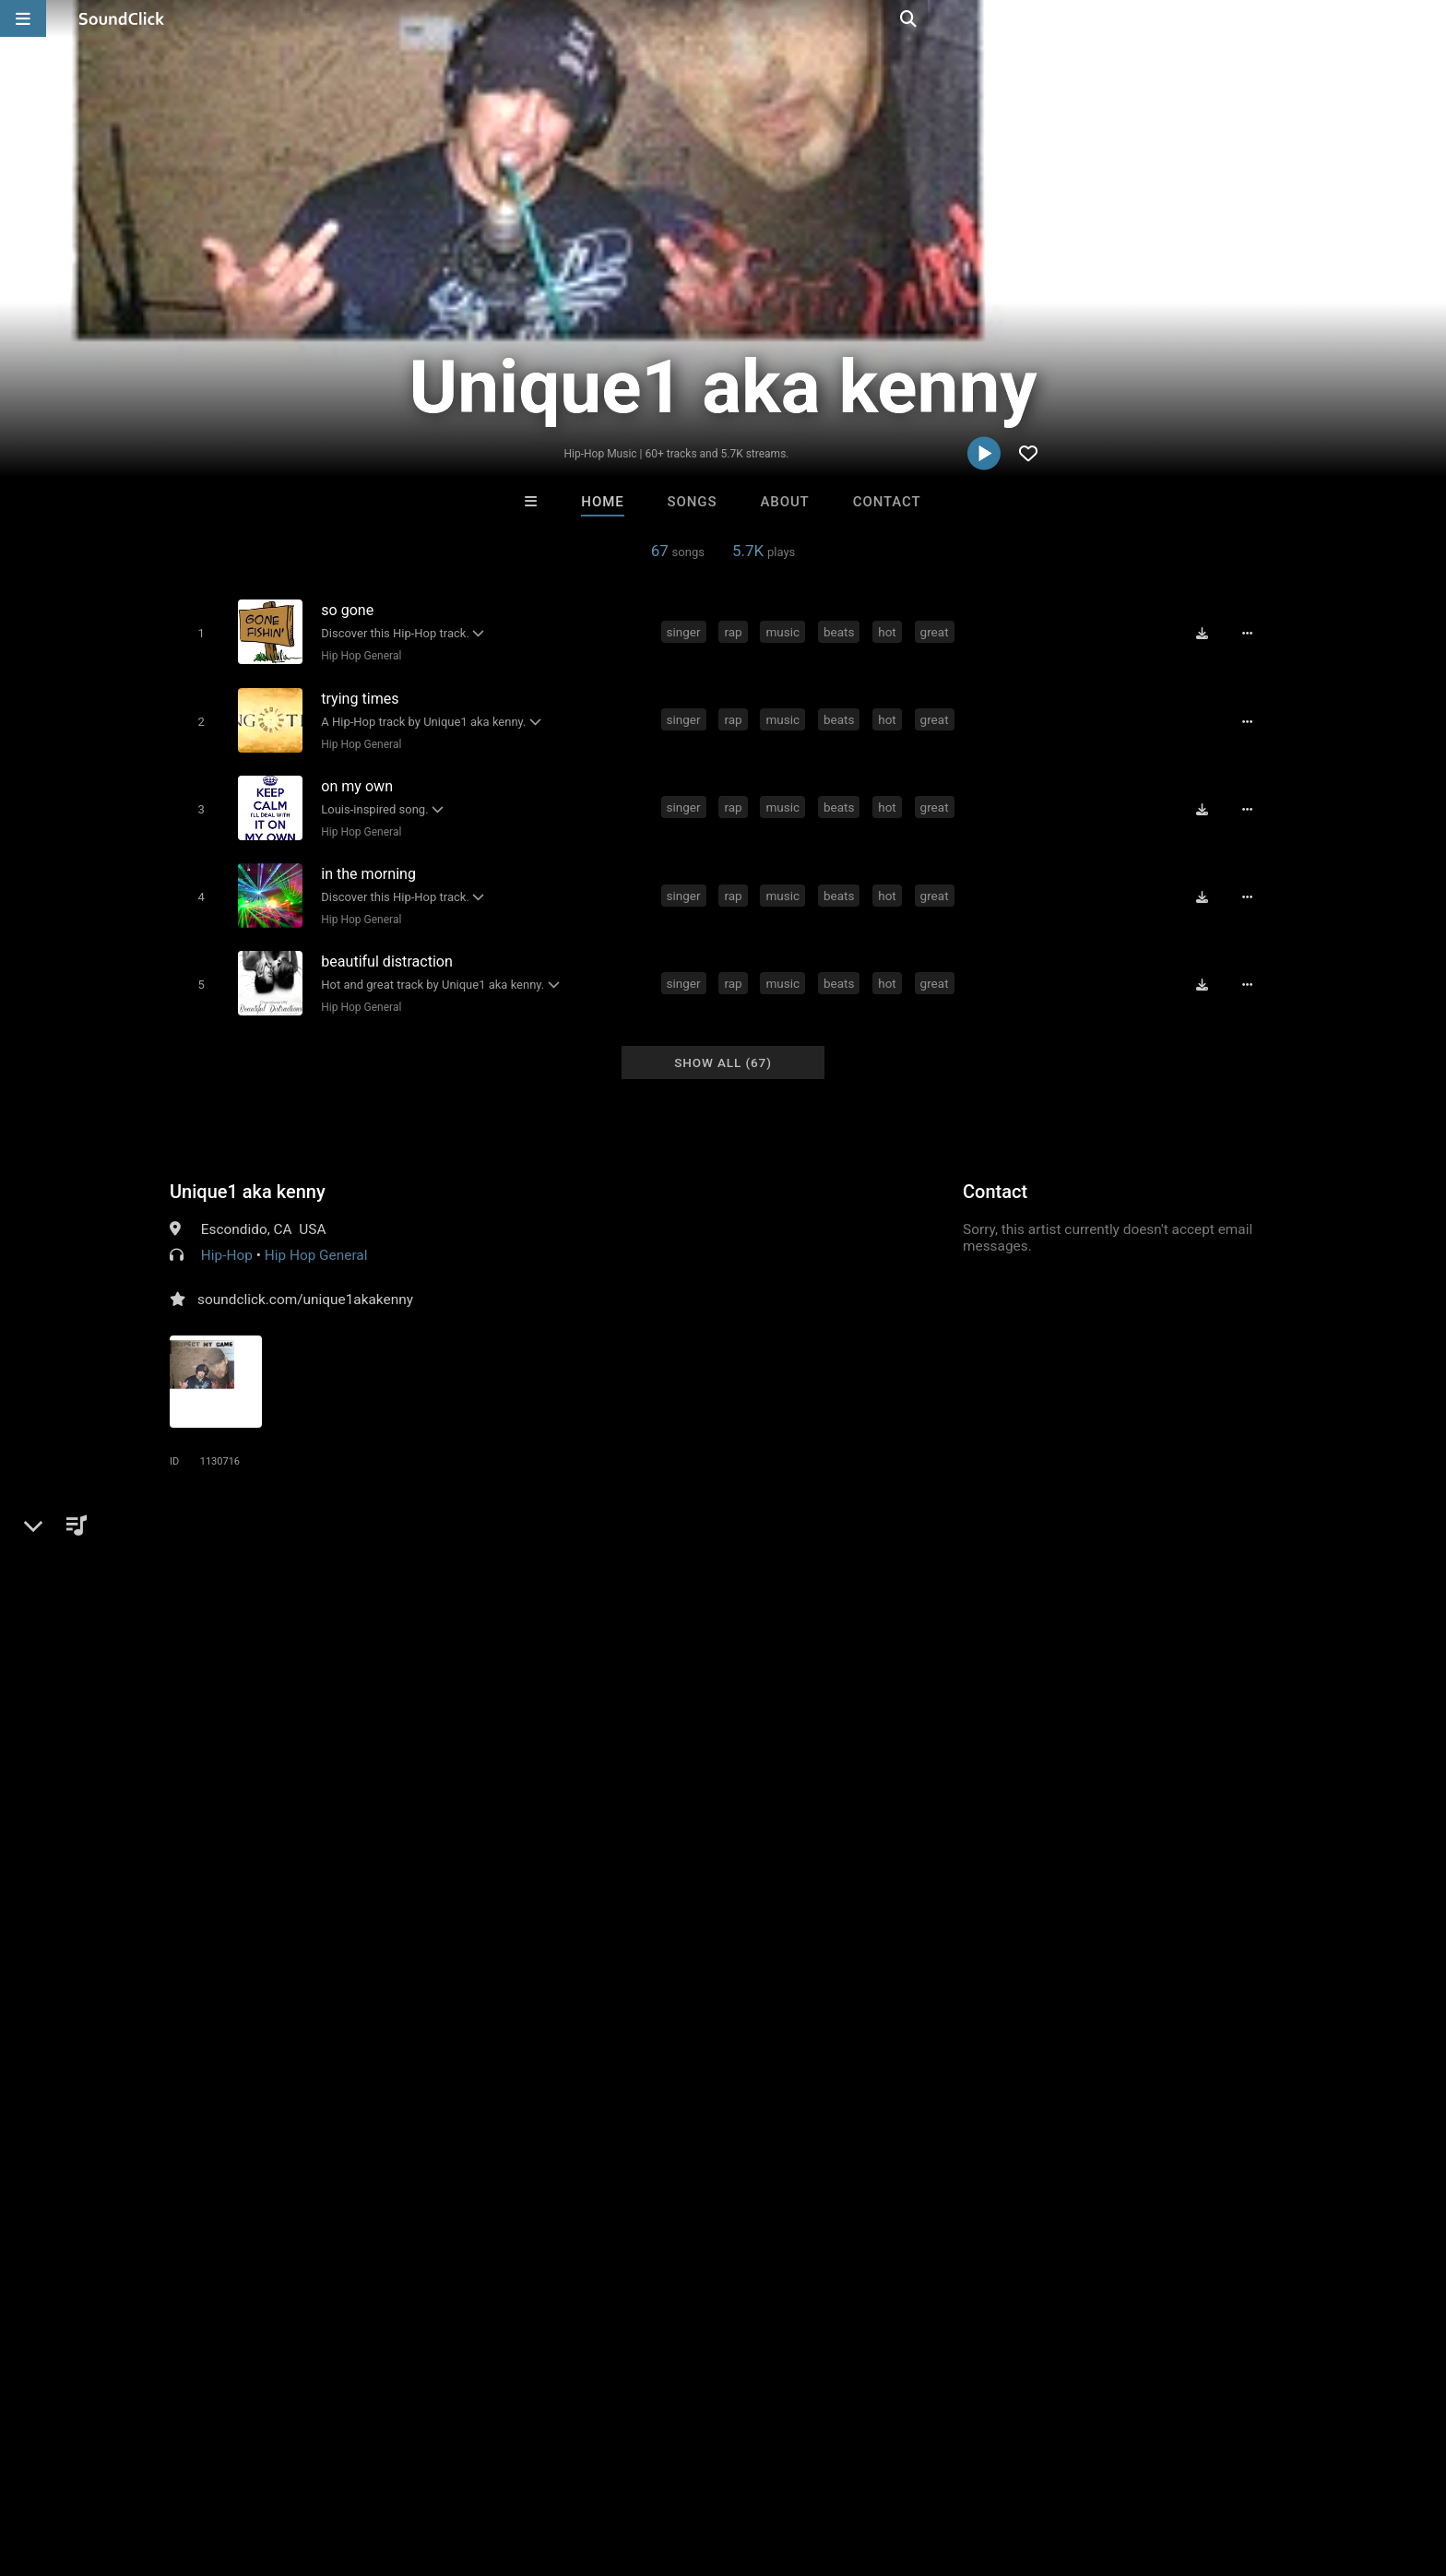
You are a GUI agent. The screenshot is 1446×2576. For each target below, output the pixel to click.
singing (1123, 1555)
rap (736, 630)
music (786, 630)
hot (891, 630)
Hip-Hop (227, 1235)
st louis (795, 1555)
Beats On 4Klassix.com (654, 2183)
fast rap (288, 1588)
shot (393, 1588)
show (1067, 1555)
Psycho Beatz (799, 2183)
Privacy (471, 2466)
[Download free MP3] (1208, 633)
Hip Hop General (357, 654)
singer (687, 630)
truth (880, 1555)
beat (690, 1555)
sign (233, 1588)
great (937, 630)
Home (602, 501)
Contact (887, 501)
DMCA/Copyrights (374, 2466)
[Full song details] (1253, 633)
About (784, 501)
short (440, 1588)
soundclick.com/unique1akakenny (305, 1279)
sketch (1241, 1555)
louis (188, 1588)
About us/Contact (195, 2466)
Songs (692, 501)
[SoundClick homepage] (121, 18)
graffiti (1183, 1555)
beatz (737, 1555)
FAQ (109, 2466)
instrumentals (502, 1555)
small (345, 1588)
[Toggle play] (197, 632)
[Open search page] (1427, 18)
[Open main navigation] (23, 18)
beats (841, 630)
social (640, 1555)
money (584, 1555)
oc (841, 1555)
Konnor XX (494, 2183)
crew (1018, 1555)
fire (922, 1555)
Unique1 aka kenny (248, 1171)
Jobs (284, 2466)
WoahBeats (951, 2183)
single (968, 1555)
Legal (529, 2466)
